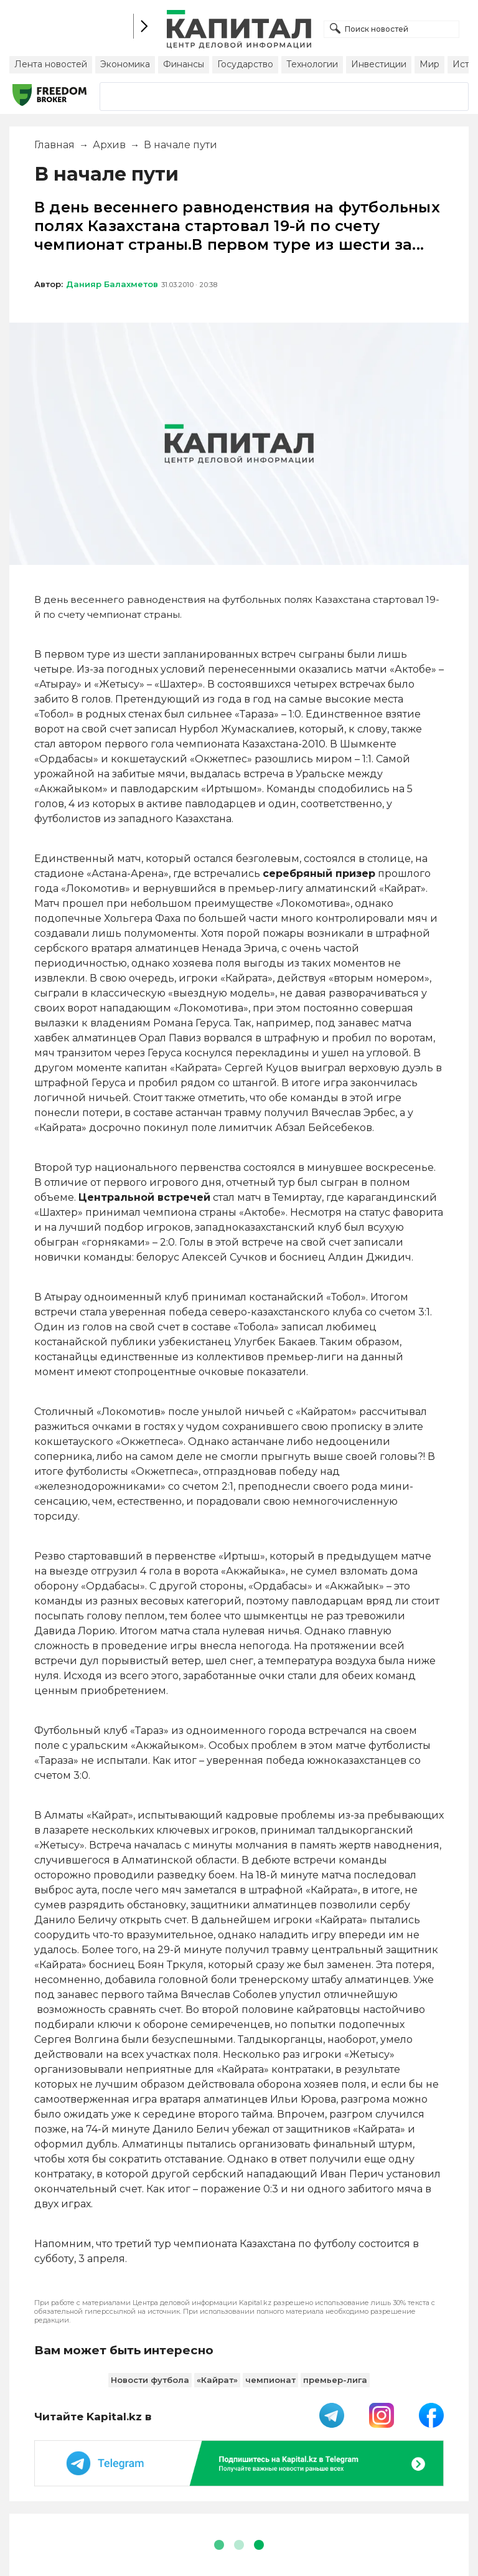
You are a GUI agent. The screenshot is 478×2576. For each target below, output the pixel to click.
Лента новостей (50, 64)
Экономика (125, 64)
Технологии (312, 64)
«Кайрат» (217, 2380)
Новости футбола (150, 2380)
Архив (109, 145)
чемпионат (270, 2380)
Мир (429, 64)
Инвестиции (378, 64)
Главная (54, 145)
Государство (245, 64)
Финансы (183, 64)
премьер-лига (335, 2380)
